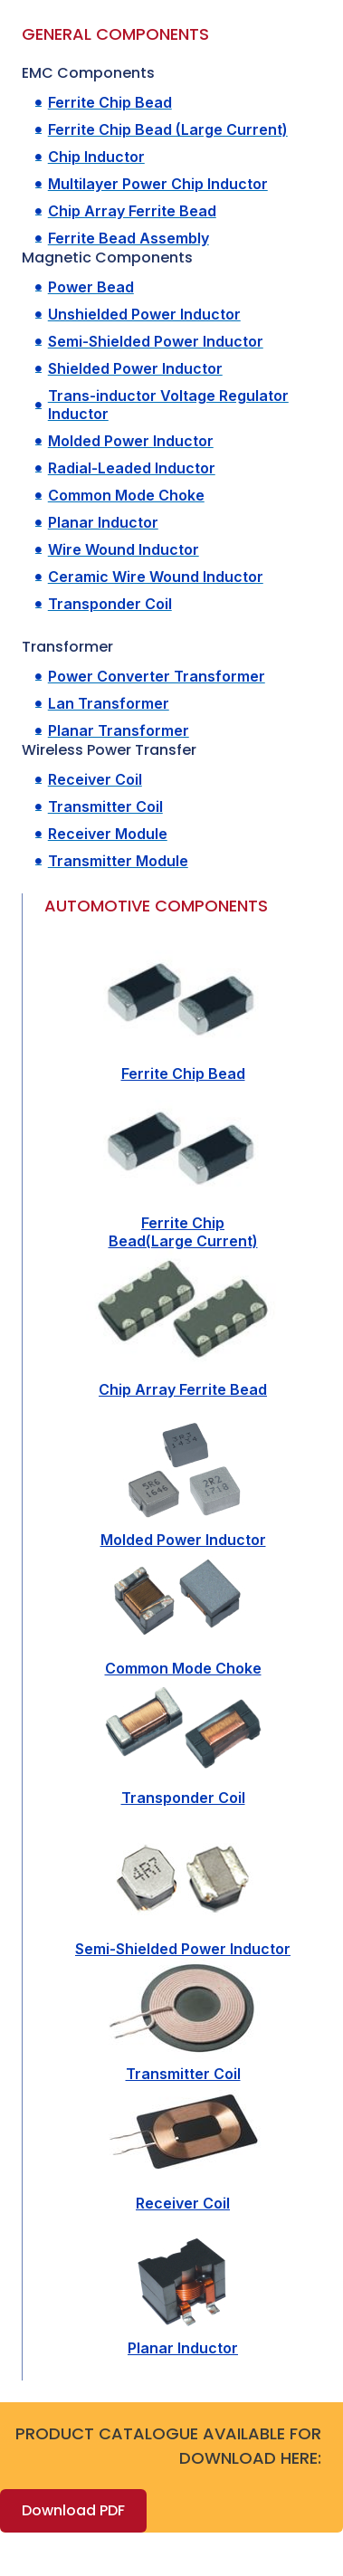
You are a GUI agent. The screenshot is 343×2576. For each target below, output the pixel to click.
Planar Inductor (183, 2348)
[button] (73, 2511)
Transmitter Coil (183, 2074)
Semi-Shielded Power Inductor (183, 1949)
